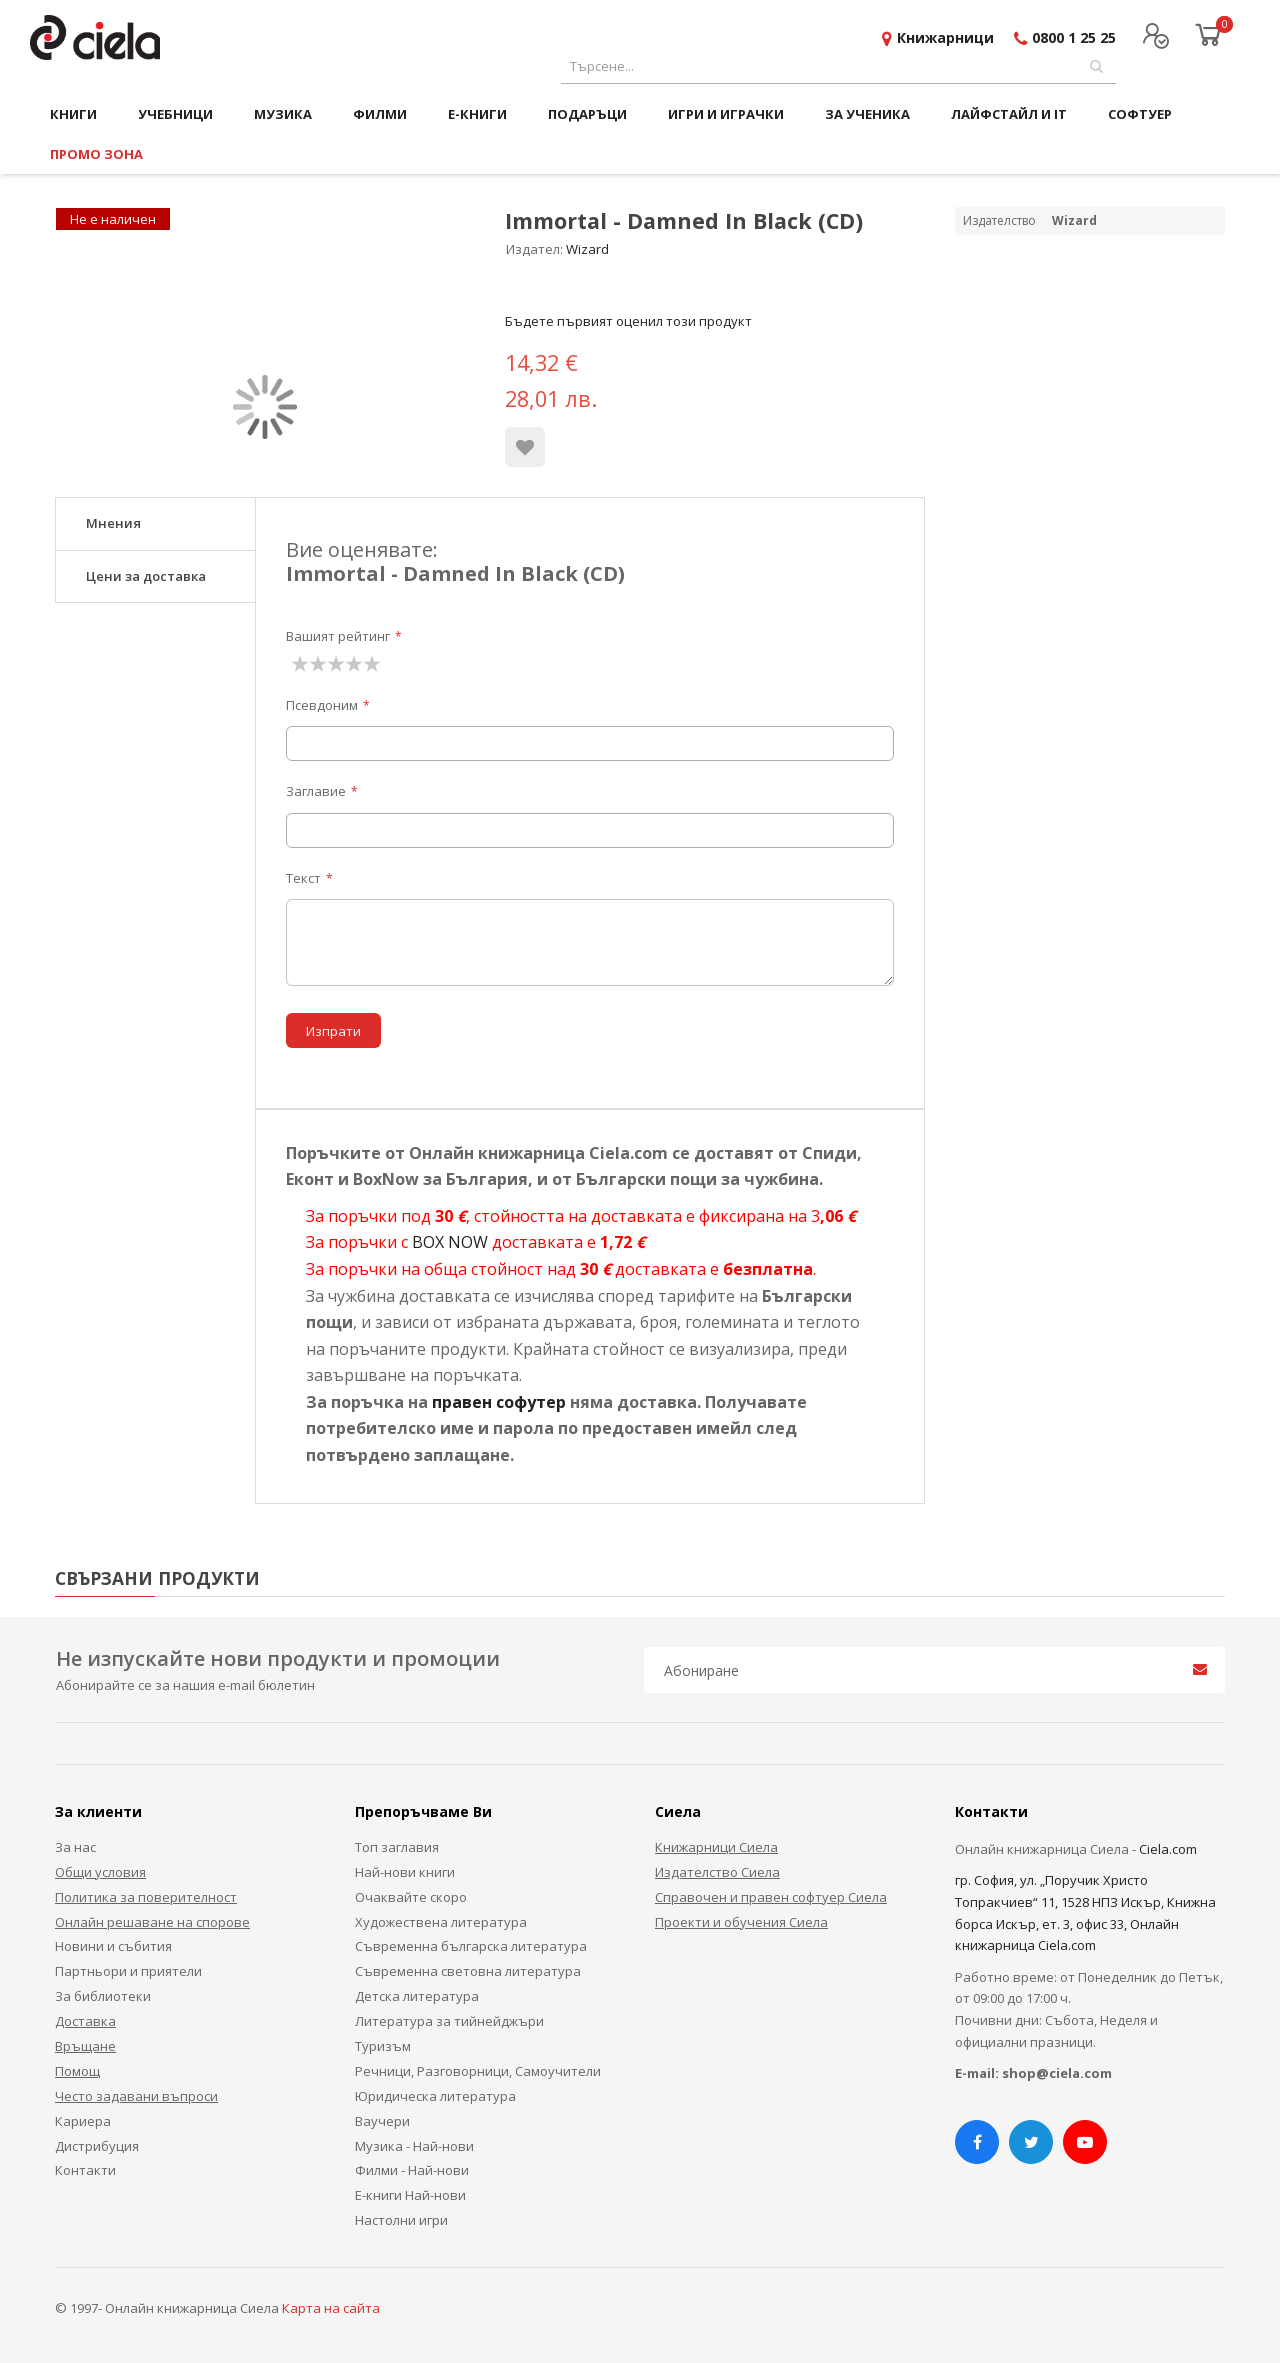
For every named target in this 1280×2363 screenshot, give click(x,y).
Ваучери (382, 2121)
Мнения (113, 523)
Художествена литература (441, 1922)
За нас (75, 1847)
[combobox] (838, 66)
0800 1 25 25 (1074, 37)
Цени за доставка (146, 576)
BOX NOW (450, 1242)
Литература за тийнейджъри (449, 2021)
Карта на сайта (331, 2308)
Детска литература (417, 1996)
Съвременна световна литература (468, 1971)
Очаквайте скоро (411, 1897)
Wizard (587, 249)
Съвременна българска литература (471, 1946)
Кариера (83, 2121)
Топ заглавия (397, 1847)
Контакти (85, 2170)
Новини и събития (113, 1946)
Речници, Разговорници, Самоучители (478, 2071)
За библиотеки (103, 1996)
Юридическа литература (435, 2096)
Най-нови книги (405, 1872)
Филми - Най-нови (412, 2170)
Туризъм (383, 2046)
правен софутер (499, 1402)
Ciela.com (1168, 1849)
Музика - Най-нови (414, 2146)
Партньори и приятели (128, 1971)
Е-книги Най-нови (410, 2195)
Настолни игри (401, 2220)
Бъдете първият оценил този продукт (628, 321)
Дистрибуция (97, 2146)
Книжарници (945, 37)
